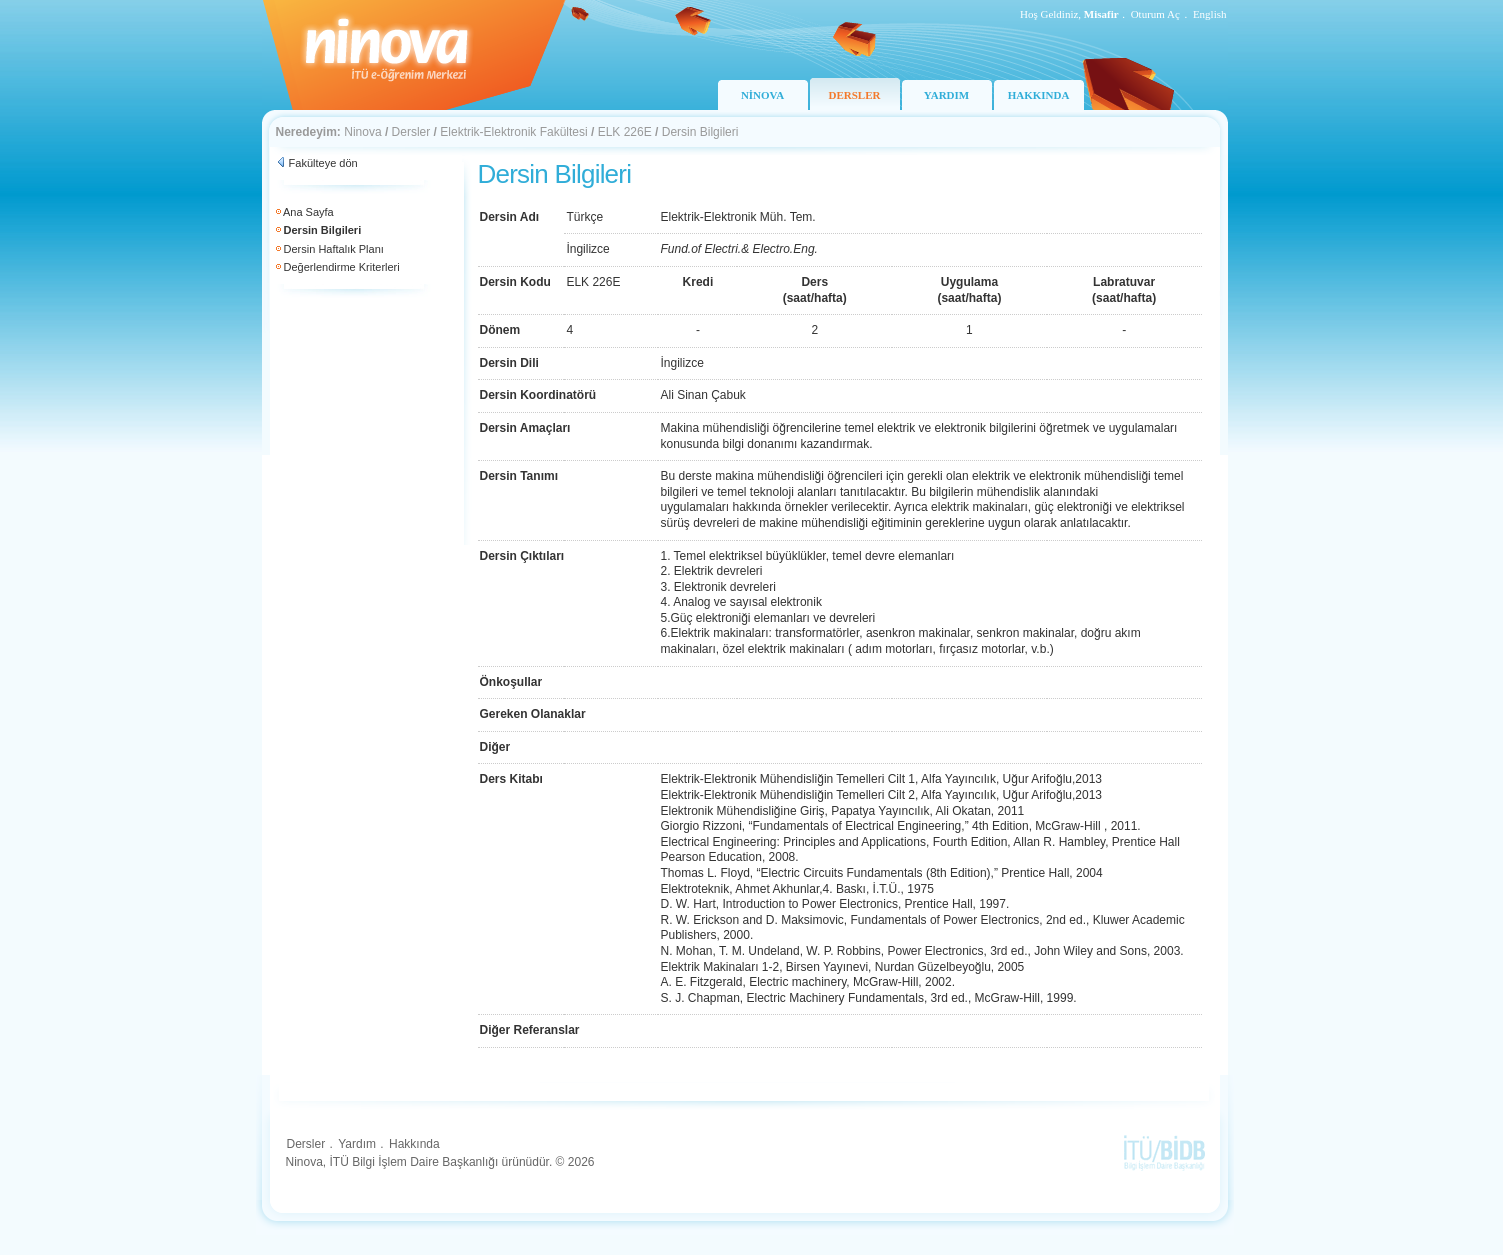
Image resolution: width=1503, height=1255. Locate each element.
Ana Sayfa (308, 212)
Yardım (357, 1144)
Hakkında (414, 1144)
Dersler (411, 132)
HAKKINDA (1039, 95)
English (1210, 14)
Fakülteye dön (323, 163)
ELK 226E (625, 132)
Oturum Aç (1155, 14)
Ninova (362, 132)
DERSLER (855, 95)
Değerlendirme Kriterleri (342, 267)
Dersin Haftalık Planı (334, 249)
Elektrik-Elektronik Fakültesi (513, 132)
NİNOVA (762, 95)
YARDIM (946, 95)
